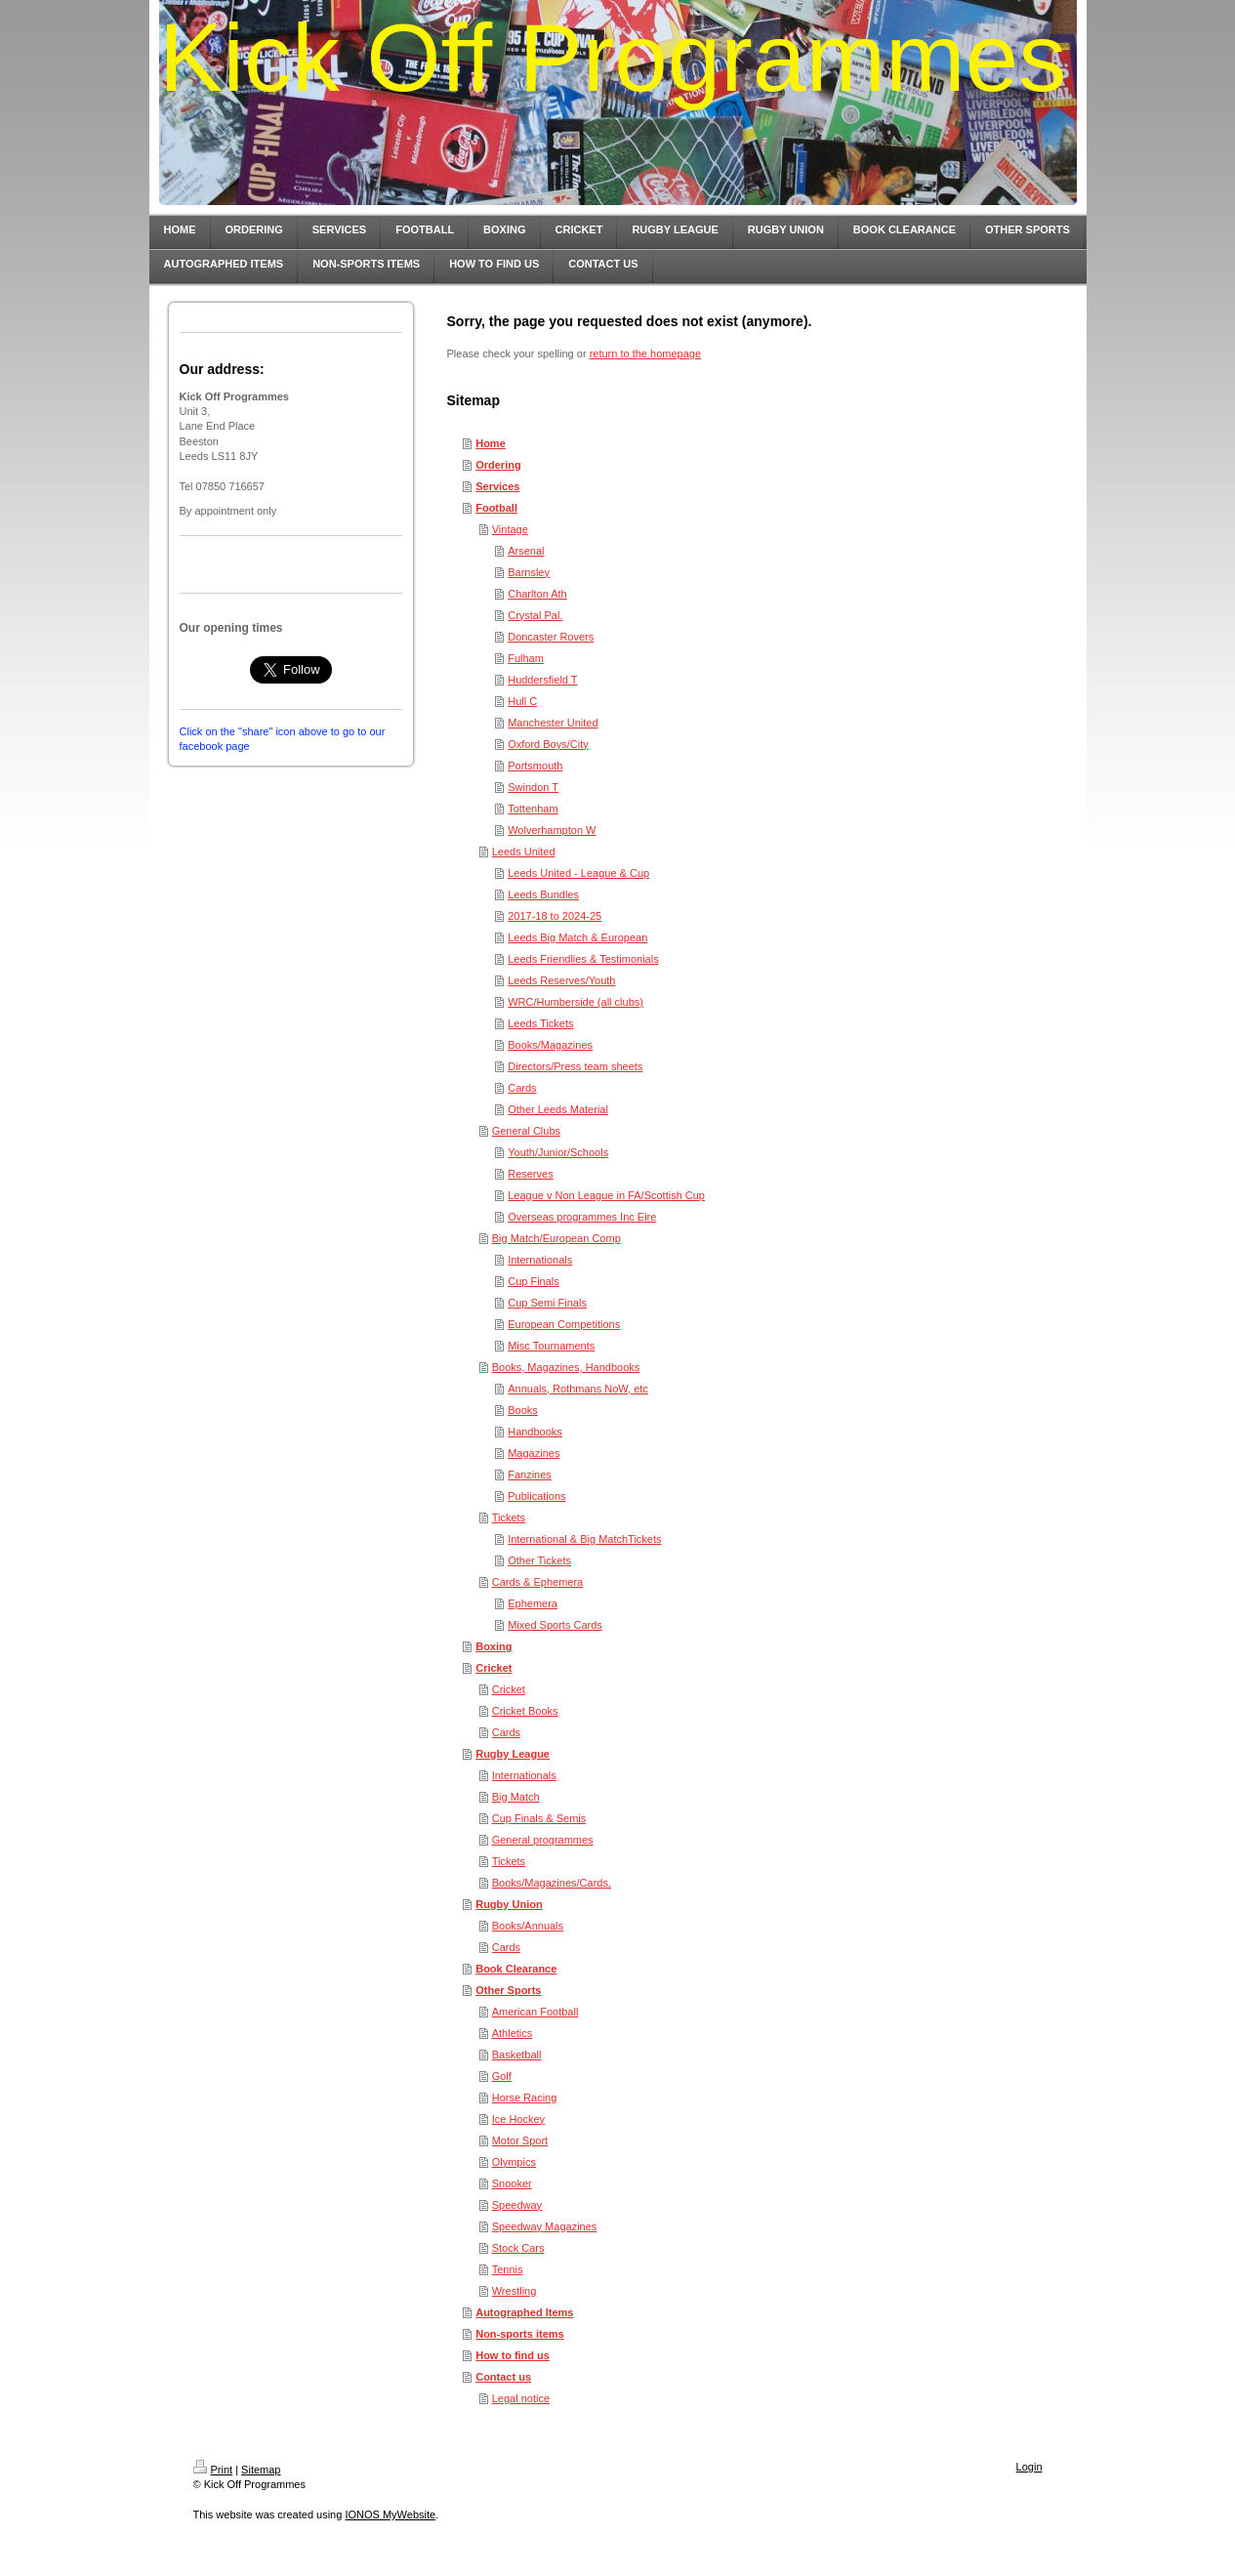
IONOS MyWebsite (390, 2514)
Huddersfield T (542, 680)
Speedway (517, 2205)
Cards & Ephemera (538, 1582)
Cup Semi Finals (547, 1303)
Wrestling (514, 2291)
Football (496, 508)
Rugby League (512, 1754)
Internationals (540, 1260)
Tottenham (532, 808)
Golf (502, 2076)
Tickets (508, 1517)
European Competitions (564, 1324)
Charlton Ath (537, 594)
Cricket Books (525, 1711)
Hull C (522, 701)
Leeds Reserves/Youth (561, 980)
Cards (522, 1088)
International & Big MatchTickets (584, 1539)
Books (523, 1410)
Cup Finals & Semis (539, 1818)
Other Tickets (539, 1560)
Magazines (533, 1453)
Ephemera (532, 1603)
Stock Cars (518, 2248)
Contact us (503, 2377)
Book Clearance (515, 1968)
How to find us (512, 2355)
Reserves (530, 1174)
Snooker (512, 2183)
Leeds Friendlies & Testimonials (583, 959)
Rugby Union (508, 1904)
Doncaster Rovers (551, 637)
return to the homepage (645, 353)
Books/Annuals (527, 1926)
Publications (536, 1496)
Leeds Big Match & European (577, 937)
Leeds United (524, 851)
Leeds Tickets (540, 1023)
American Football (535, 2011)
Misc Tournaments (551, 1345)
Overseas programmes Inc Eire (582, 1217)
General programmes (543, 1840)
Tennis (507, 2269)
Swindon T (533, 787)
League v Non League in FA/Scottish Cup (606, 1195)
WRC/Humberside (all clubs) (575, 1002)
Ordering (497, 465)
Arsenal (526, 551)
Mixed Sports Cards (555, 1625)
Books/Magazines (550, 1045)
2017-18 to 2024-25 (554, 916)
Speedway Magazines (544, 2226)
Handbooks (535, 1431)
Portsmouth (535, 765)
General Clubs (526, 1131)
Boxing (493, 1646)
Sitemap (260, 2469)
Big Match (516, 1797)
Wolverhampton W (552, 830)
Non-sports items (519, 2334)
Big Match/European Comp (556, 1238)
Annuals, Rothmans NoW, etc (578, 1388)
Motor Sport (520, 2140)
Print (213, 2469)
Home (490, 443)
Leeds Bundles (543, 894)
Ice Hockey (518, 2119)
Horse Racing (524, 2097)
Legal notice (521, 2398)
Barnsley (529, 572)
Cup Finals (533, 1281)
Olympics (514, 2162)
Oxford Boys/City (548, 744)
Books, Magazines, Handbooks (566, 1367)
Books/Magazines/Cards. (551, 1883)
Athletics (512, 2033)
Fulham (526, 658)
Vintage (510, 529)
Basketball (517, 2054)
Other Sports (508, 1990)
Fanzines (530, 1474)
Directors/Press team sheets (575, 1066)
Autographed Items (524, 2312)
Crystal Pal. (535, 615)
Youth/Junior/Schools (558, 1152)
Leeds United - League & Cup (578, 873)
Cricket (493, 1668)
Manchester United (552, 722)
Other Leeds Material (558, 1109)
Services (497, 486)
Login (1029, 2466)
